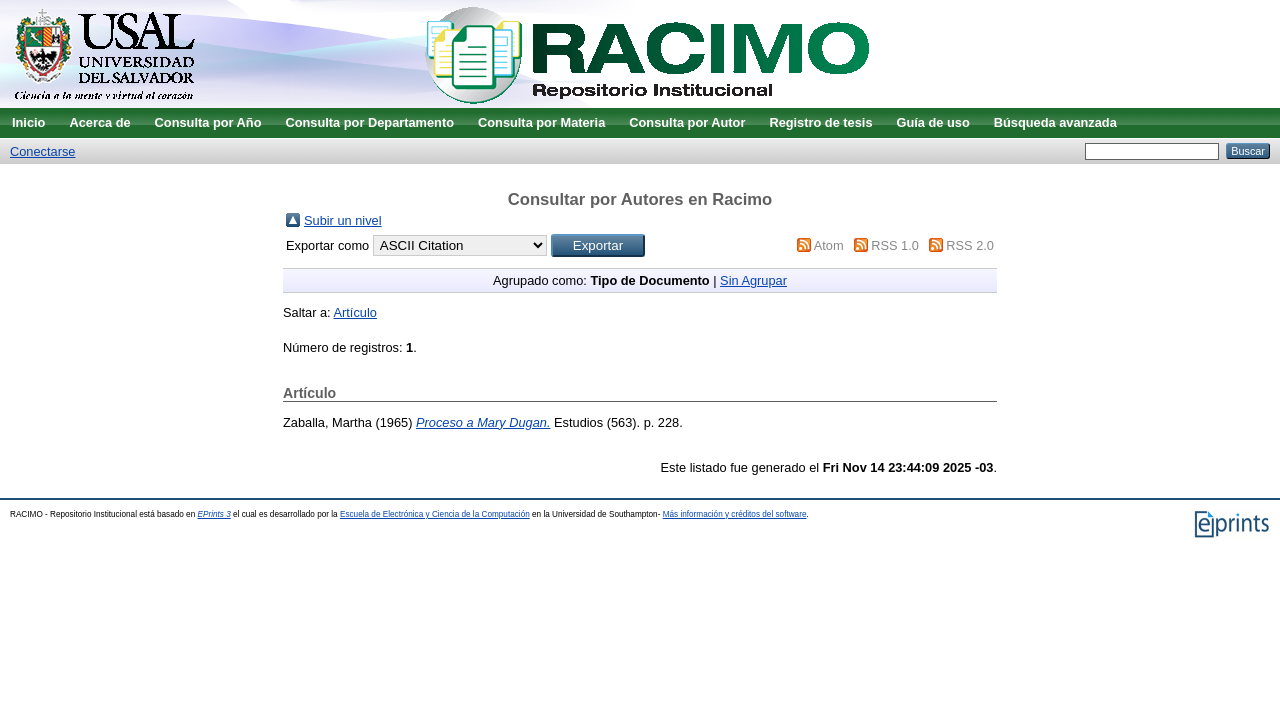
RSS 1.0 (895, 245)
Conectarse (42, 151)
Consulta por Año (208, 122)
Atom (829, 245)
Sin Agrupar (753, 280)
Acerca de (99, 122)
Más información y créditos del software (735, 514)
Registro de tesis (820, 122)
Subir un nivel (343, 220)
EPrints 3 (214, 514)
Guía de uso (933, 122)
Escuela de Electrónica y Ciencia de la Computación (435, 514)
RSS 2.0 (970, 245)
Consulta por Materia (541, 122)
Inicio (28, 122)
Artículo (355, 312)
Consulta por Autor (687, 122)
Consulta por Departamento (369, 122)
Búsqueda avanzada (1055, 122)
